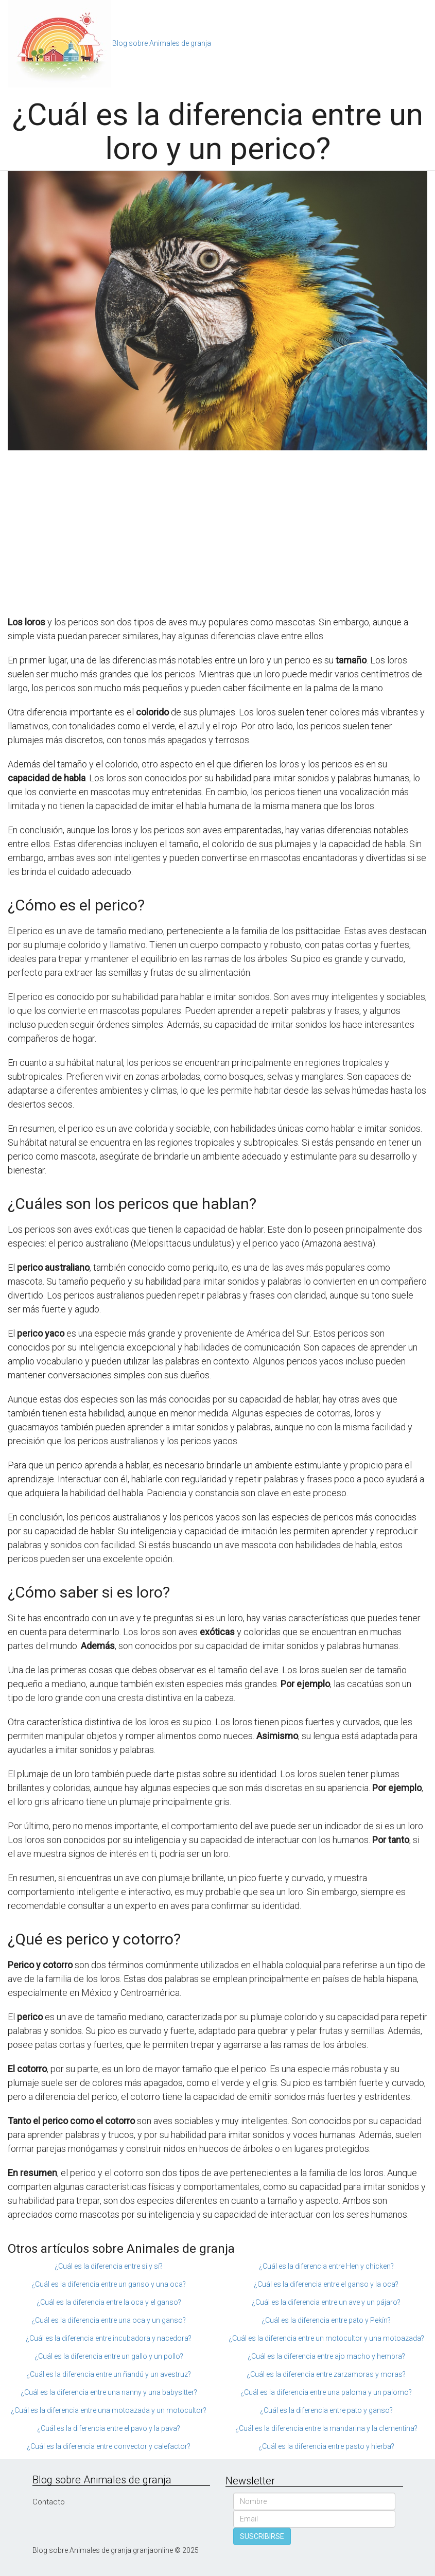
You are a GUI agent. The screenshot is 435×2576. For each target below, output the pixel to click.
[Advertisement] (217, 533)
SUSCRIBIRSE (262, 2536)
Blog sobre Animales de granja (161, 43)
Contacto (48, 2502)
